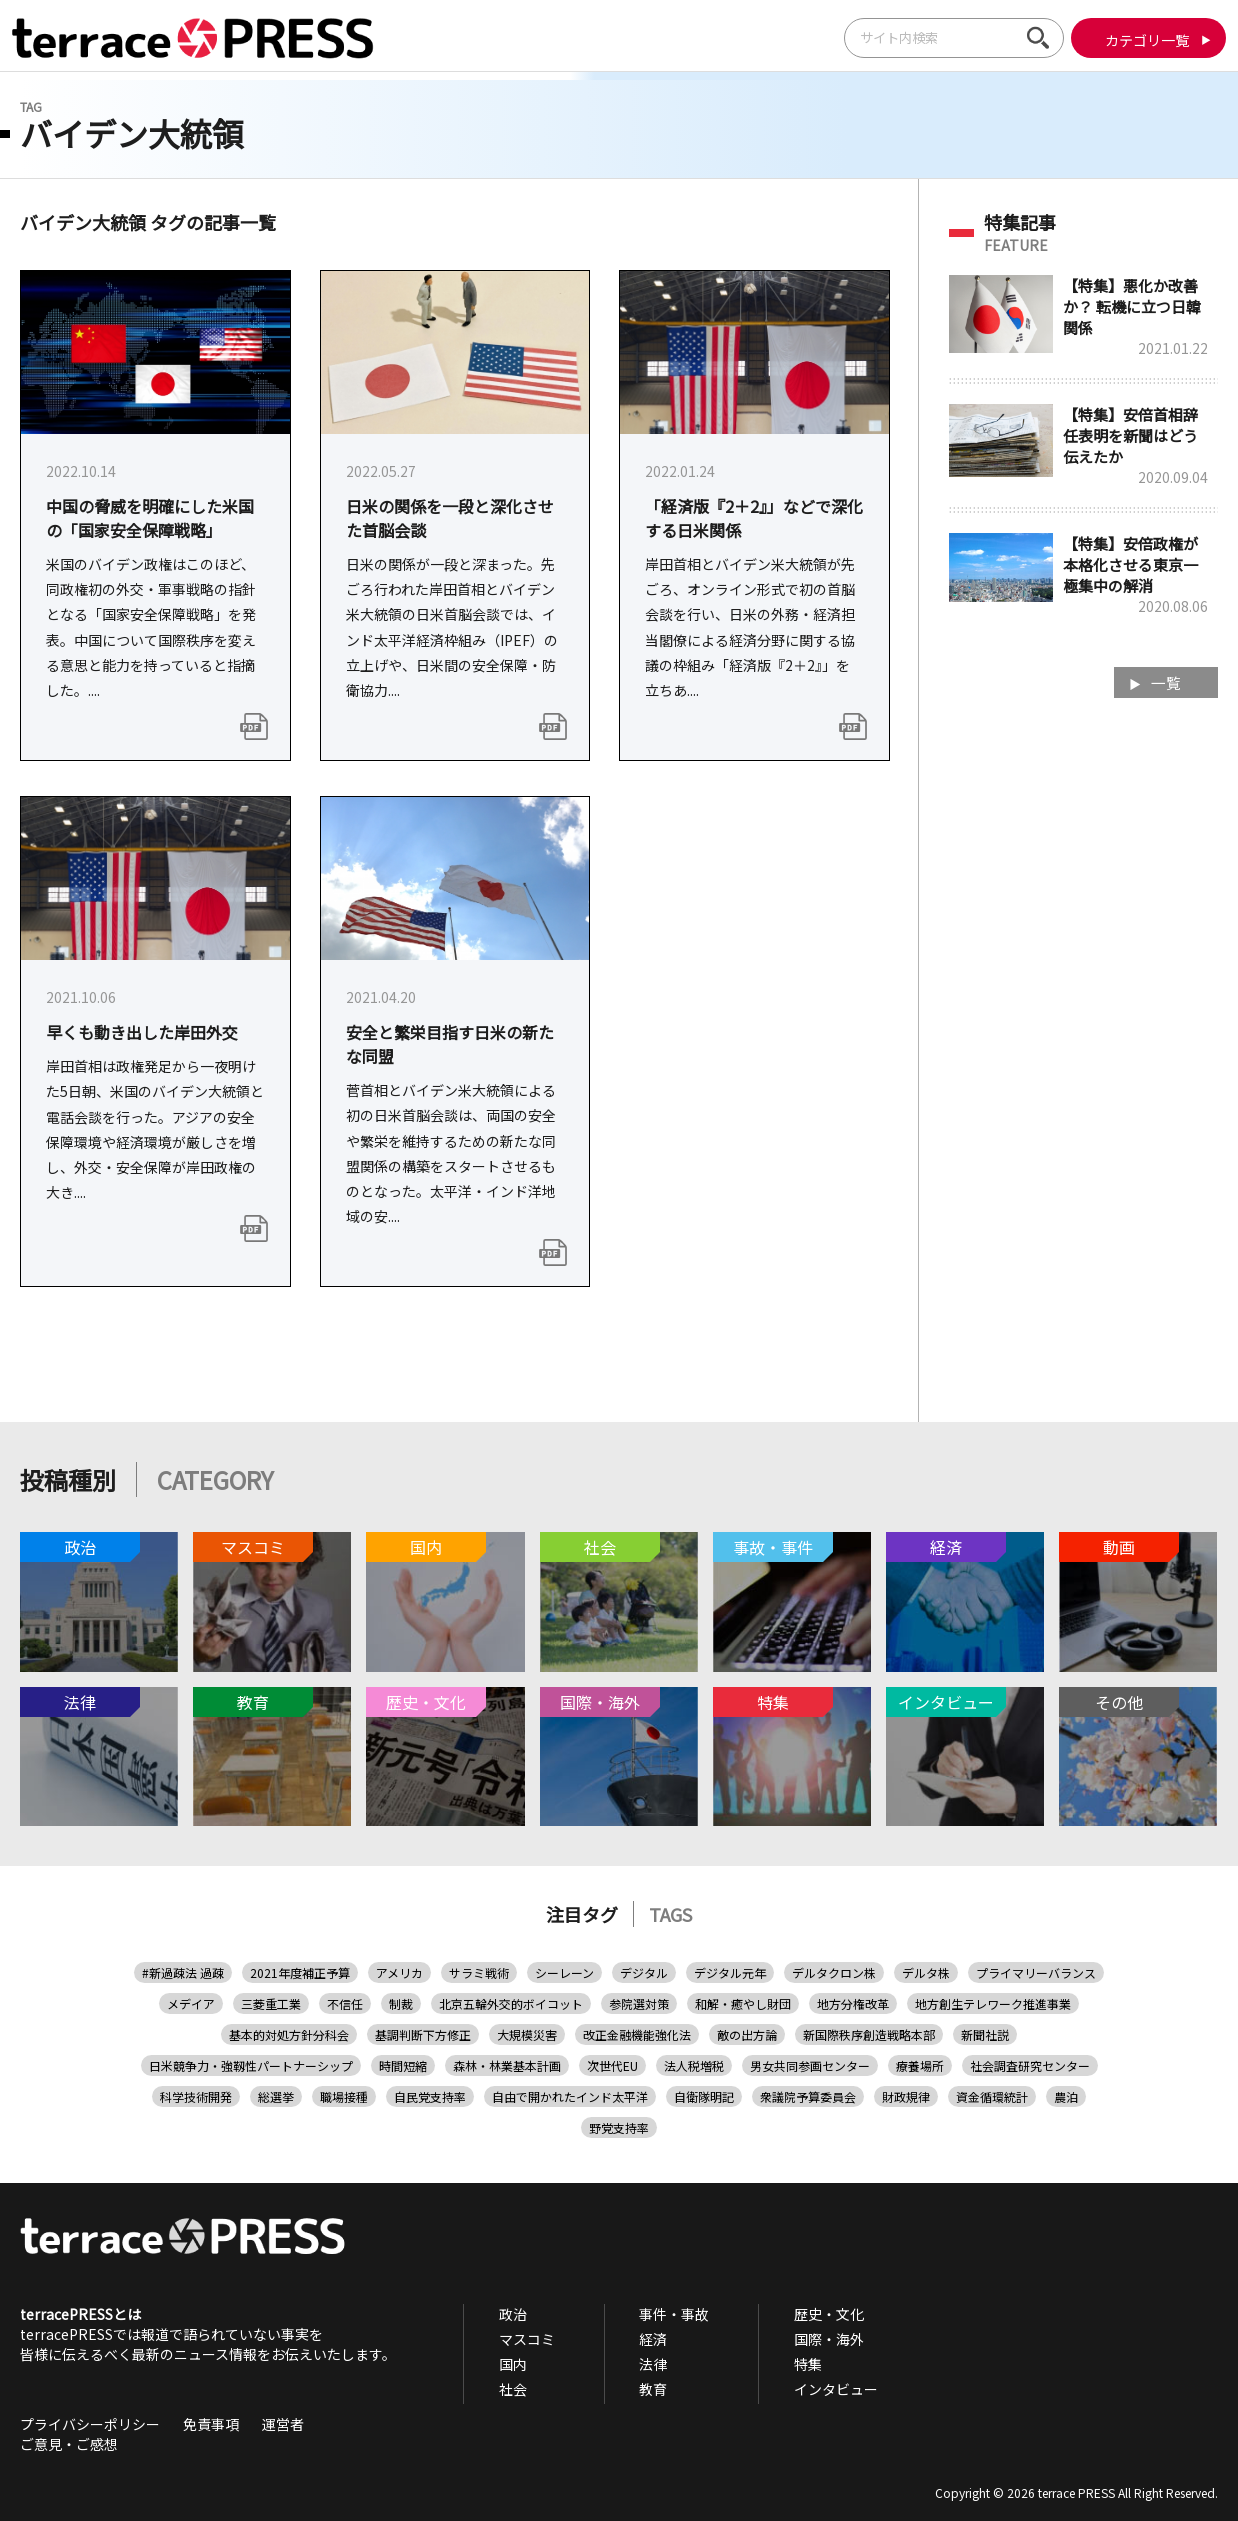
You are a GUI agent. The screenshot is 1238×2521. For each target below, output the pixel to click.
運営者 (283, 2424)
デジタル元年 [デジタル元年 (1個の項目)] (730, 1972)
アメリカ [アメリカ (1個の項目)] (399, 1972)
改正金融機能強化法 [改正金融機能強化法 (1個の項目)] (637, 2034)
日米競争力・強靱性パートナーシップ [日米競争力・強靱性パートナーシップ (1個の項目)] (251, 2065)
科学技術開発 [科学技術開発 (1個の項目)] (196, 2096)
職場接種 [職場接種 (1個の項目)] (344, 2096)
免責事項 (211, 2424)
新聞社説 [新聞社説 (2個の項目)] (985, 2034)
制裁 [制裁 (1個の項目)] (401, 2003)
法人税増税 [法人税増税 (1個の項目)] (694, 2065)
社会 (503, 2389)
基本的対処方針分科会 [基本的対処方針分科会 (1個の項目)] (289, 2034)
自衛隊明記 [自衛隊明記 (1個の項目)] (704, 2096)
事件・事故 (646, 2314)
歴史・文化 (782, 2314)
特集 (761, 2364)
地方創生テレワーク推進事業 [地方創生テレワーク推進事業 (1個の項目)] (993, 2003)
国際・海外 (782, 2339)
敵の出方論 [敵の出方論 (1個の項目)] (747, 2034)
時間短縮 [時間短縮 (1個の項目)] (403, 2065)
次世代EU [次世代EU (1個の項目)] (612, 2065)
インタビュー (789, 2389)
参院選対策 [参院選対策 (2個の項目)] (639, 2003)
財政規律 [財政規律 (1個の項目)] (906, 2096)
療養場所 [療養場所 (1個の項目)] (920, 2065)
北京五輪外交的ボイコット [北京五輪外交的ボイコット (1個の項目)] (511, 2003)
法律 (625, 2364)
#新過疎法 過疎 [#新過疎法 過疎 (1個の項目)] (183, 1972)
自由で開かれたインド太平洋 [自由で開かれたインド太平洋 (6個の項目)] (570, 2096)
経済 (625, 2339)
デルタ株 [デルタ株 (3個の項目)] (926, 1972)
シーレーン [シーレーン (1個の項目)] (564, 1972)
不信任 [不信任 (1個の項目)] (345, 2003)
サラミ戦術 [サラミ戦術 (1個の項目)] (479, 1972)
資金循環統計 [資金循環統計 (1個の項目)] (992, 2096)
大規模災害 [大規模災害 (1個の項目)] (527, 2034)
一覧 (1163, 684)
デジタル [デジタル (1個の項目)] (644, 1972)
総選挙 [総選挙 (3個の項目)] (276, 2096)
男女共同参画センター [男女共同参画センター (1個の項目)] (810, 2065)
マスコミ (517, 2339)
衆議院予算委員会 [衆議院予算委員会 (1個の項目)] (808, 2096)
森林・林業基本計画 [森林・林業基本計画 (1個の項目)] (507, 2065)
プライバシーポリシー (90, 2424)
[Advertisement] (1084, 1035)
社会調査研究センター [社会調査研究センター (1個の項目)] (1030, 2065)
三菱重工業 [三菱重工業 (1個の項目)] (271, 2003)
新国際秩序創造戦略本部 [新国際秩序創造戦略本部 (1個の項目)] (869, 2034)
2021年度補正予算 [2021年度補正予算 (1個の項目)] (300, 1972)
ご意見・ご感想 (69, 2444)
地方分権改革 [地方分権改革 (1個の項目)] (853, 2003)
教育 (625, 2389)
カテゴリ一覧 (1136, 40)
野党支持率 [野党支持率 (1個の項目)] (619, 2127)
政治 (503, 2314)
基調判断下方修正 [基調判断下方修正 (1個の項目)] (423, 2034)
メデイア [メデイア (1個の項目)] (191, 2003)
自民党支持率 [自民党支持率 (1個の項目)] (430, 2096)
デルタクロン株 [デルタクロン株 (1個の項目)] (834, 1972)
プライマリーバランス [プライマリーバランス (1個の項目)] (1036, 1972)
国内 (503, 2364)
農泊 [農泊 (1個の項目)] (1066, 2096)
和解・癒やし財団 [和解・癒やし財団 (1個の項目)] (743, 2003)
